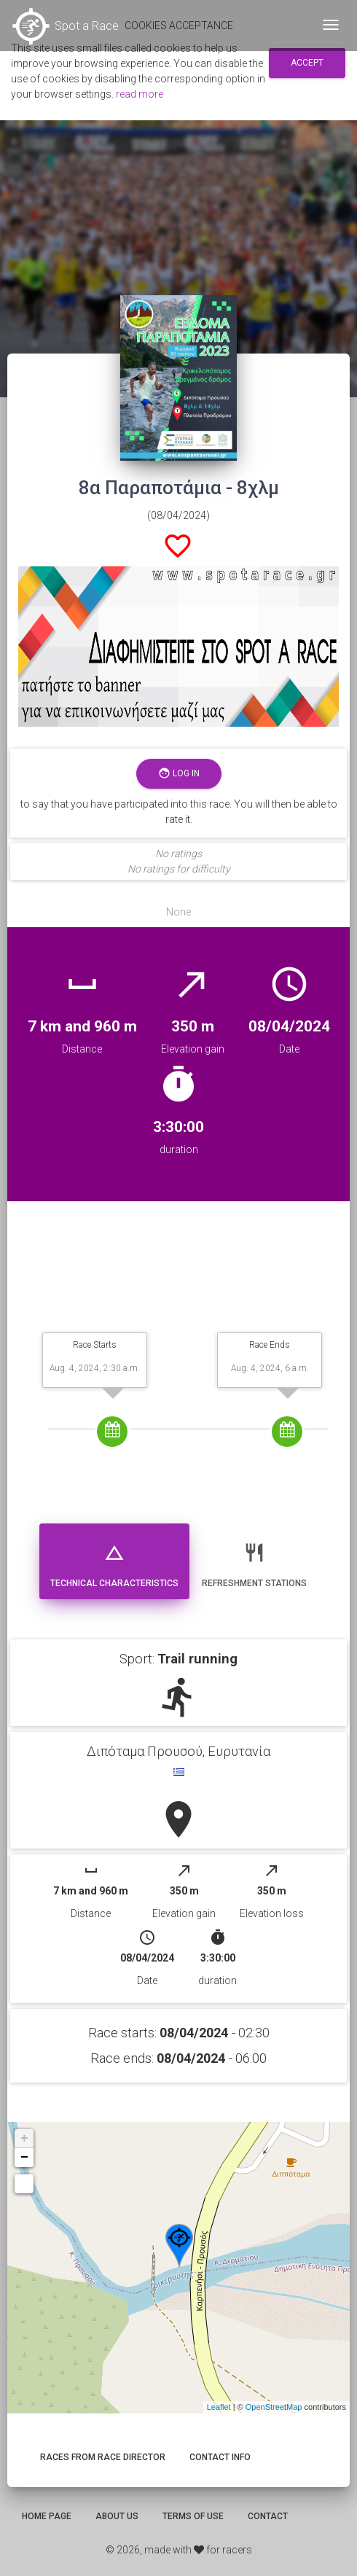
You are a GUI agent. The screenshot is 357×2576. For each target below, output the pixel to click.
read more (139, 94)
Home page (46, 2516)
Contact (268, 2516)
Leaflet (219, 2407)
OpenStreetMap (274, 2407)
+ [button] (24, 2138)
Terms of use (193, 2516)
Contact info (220, 2457)
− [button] (24, 2157)
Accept (307, 63)
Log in (178, 774)
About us (116, 2516)
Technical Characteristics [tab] (114, 1559)
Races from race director (102, 2457)
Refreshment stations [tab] (254, 1559)
